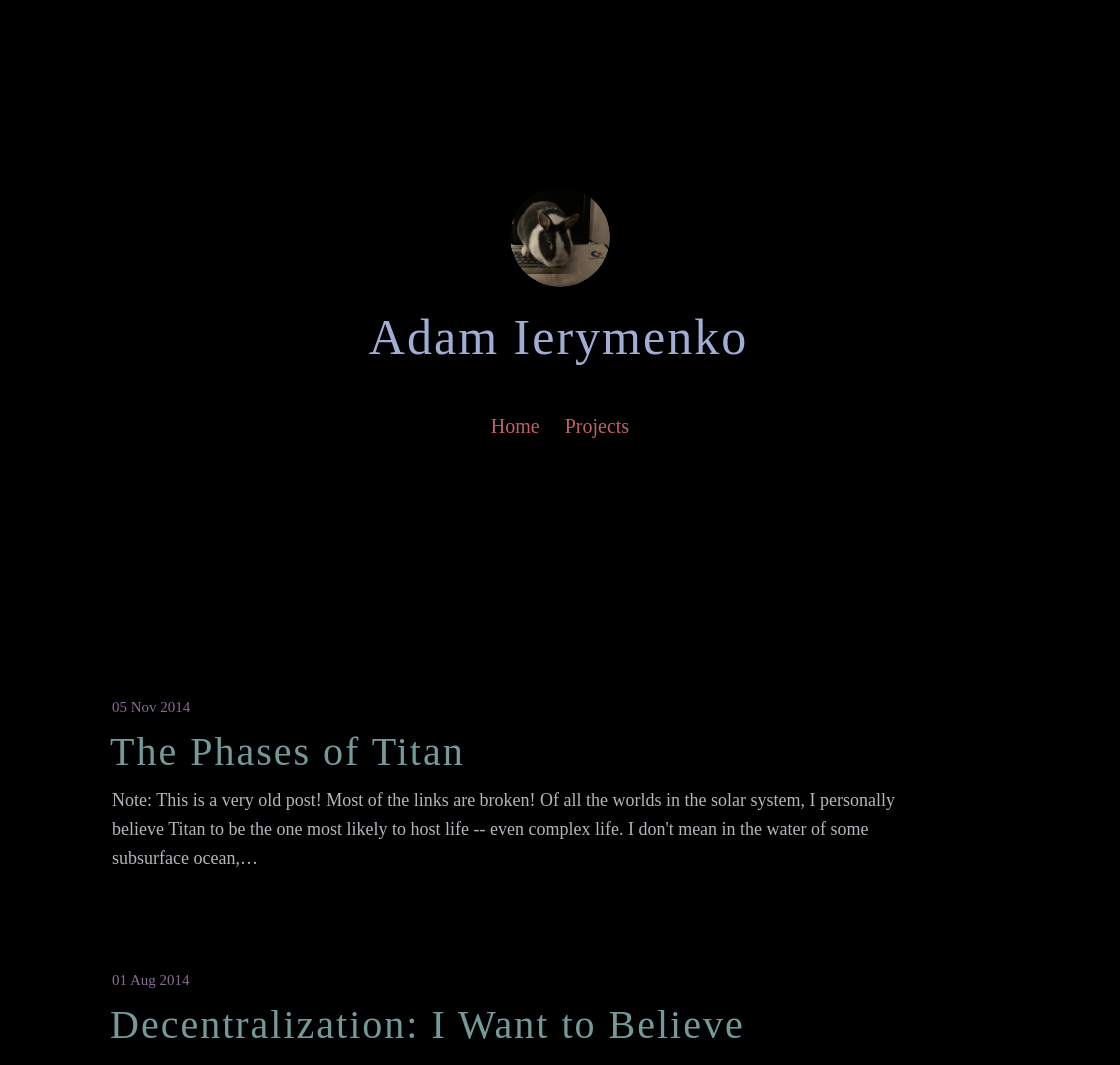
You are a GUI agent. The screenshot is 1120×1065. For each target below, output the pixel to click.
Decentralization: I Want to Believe (427, 1024)
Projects (597, 426)
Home (515, 426)
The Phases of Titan (287, 751)
